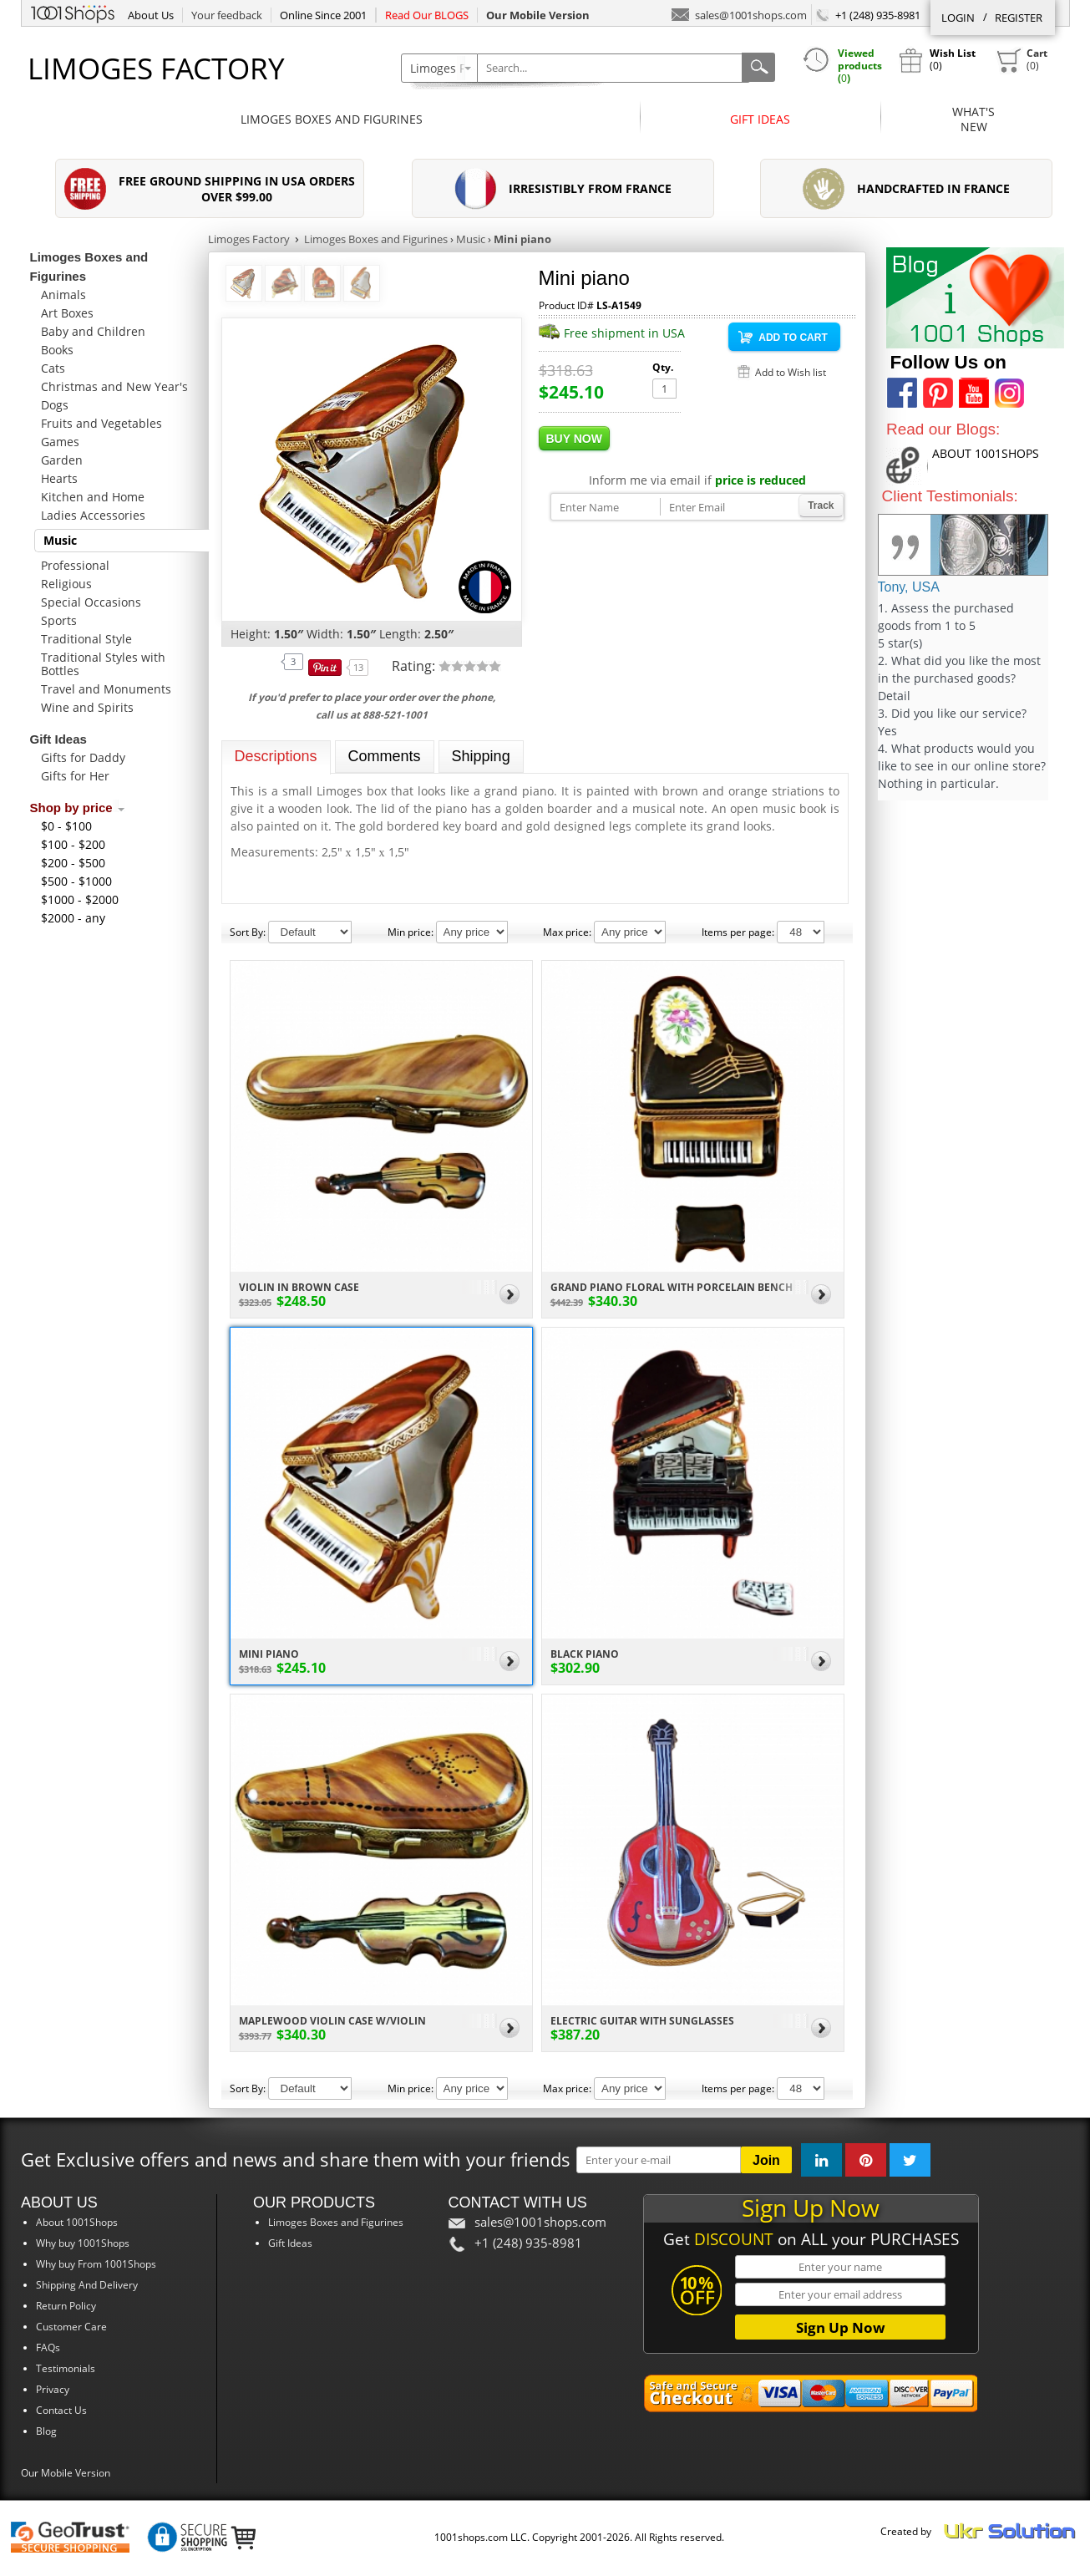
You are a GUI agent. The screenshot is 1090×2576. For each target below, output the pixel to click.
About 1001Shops (77, 2222)
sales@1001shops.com (739, 14)
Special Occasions (91, 602)
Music (60, 540)
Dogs (54, 405)
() (1021, 60)
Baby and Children (93, 331)
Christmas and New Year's (114, 386)
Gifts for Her (75, 776)
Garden (62, 460)
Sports (59, 620)
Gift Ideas (760, 119)
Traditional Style (86, 639)
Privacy (52, 2389)
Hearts (59, 478)
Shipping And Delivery (87, 2285)
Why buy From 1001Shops (96, 2264)
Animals (63, 294)
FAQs (48, 2347)
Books (57, 350)
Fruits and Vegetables (101, 423)
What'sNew (973, 119)
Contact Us (61, 2410)
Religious (66, 584)
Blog (46, 2431)
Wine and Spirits (87, 707)
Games (60, 442)
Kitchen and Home (92, 497)
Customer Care (71, 2326)
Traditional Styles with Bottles (103, 663)
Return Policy (66, 2306)
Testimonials (65, 2368)
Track (821, 505)
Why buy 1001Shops (82, 2243)
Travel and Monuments (106, 689)
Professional (75, 565)
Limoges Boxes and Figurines (332, 119)
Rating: (415, 666)
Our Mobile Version (65, 2473)
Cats (53, 368)
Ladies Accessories (93, 515)
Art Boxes (67, 313)
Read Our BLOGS (427, 15)
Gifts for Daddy (83, 757)
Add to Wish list (790, 372)
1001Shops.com (72, 11)
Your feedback (226, 15)
